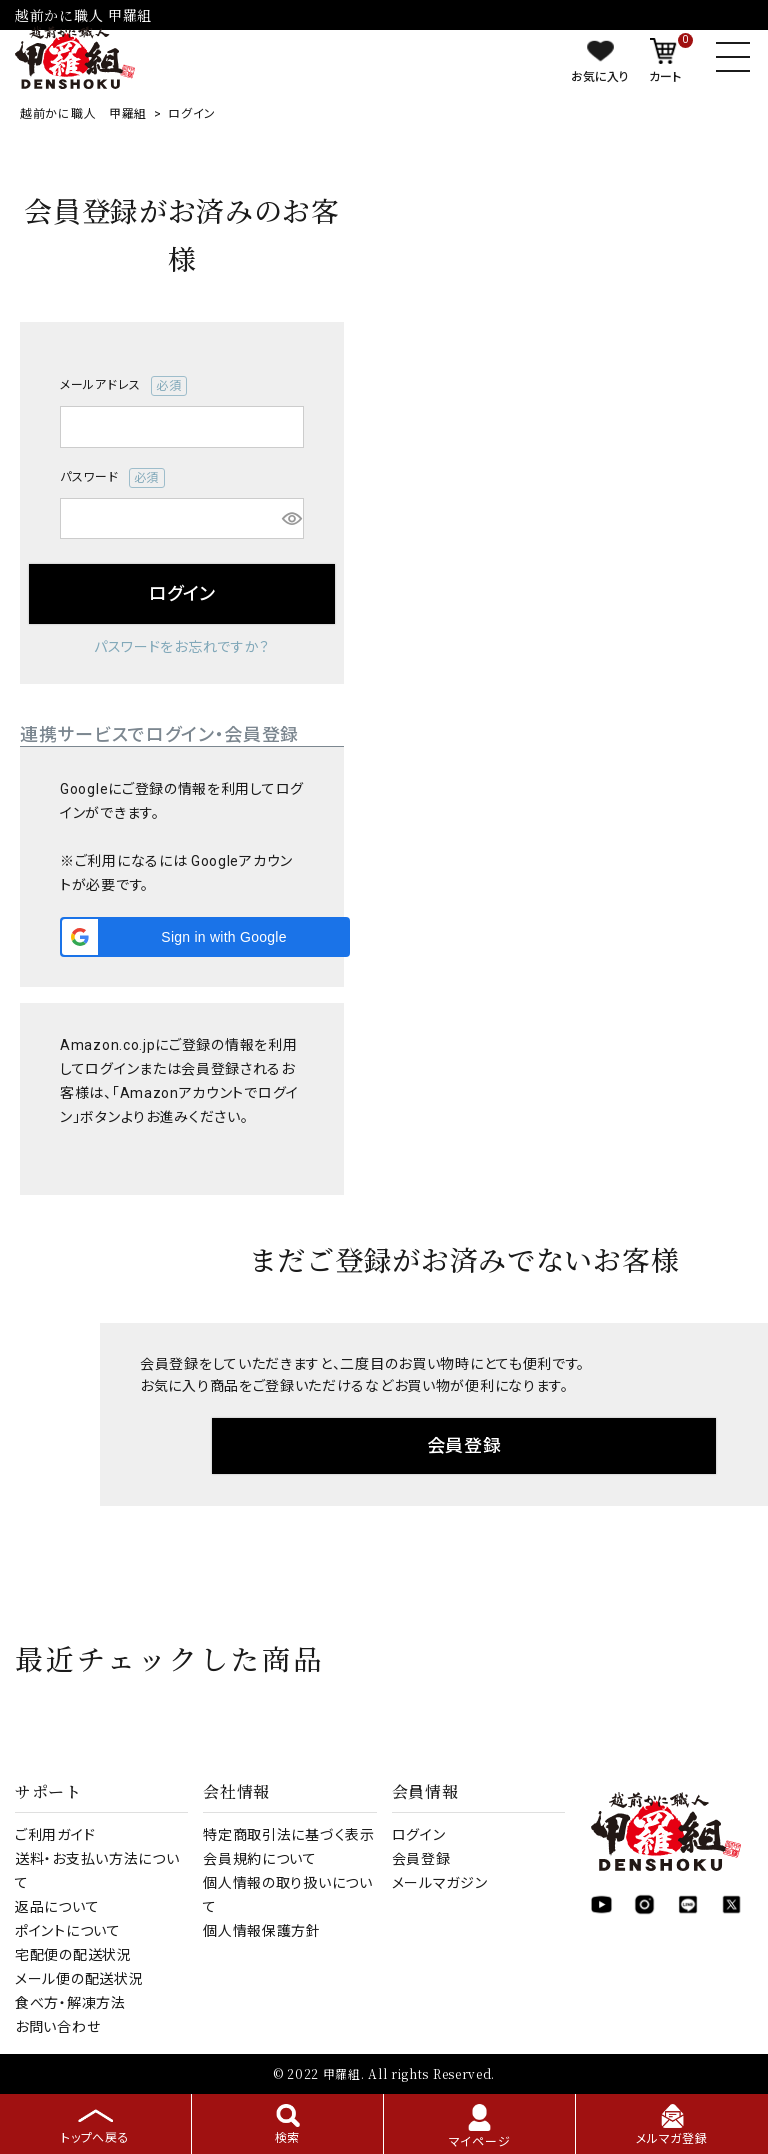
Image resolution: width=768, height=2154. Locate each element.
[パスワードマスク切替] (290, 519)
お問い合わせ (57, 2027)
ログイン (419, 1835)
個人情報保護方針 (262, 1931)
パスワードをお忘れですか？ (182, 647)
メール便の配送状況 (79, 1979)
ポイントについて (68, 1931)
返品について (57, 1907)
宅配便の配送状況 (73, 1955)
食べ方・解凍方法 (70, 2003)
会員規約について (260, 1859)
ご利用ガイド (55, 1835)
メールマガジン (440, 1883)
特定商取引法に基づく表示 (288, 1835)
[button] (205, 937)
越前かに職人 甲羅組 (83, 114)
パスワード (112, 478)
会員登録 (421, 1859)
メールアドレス (123, 386)
